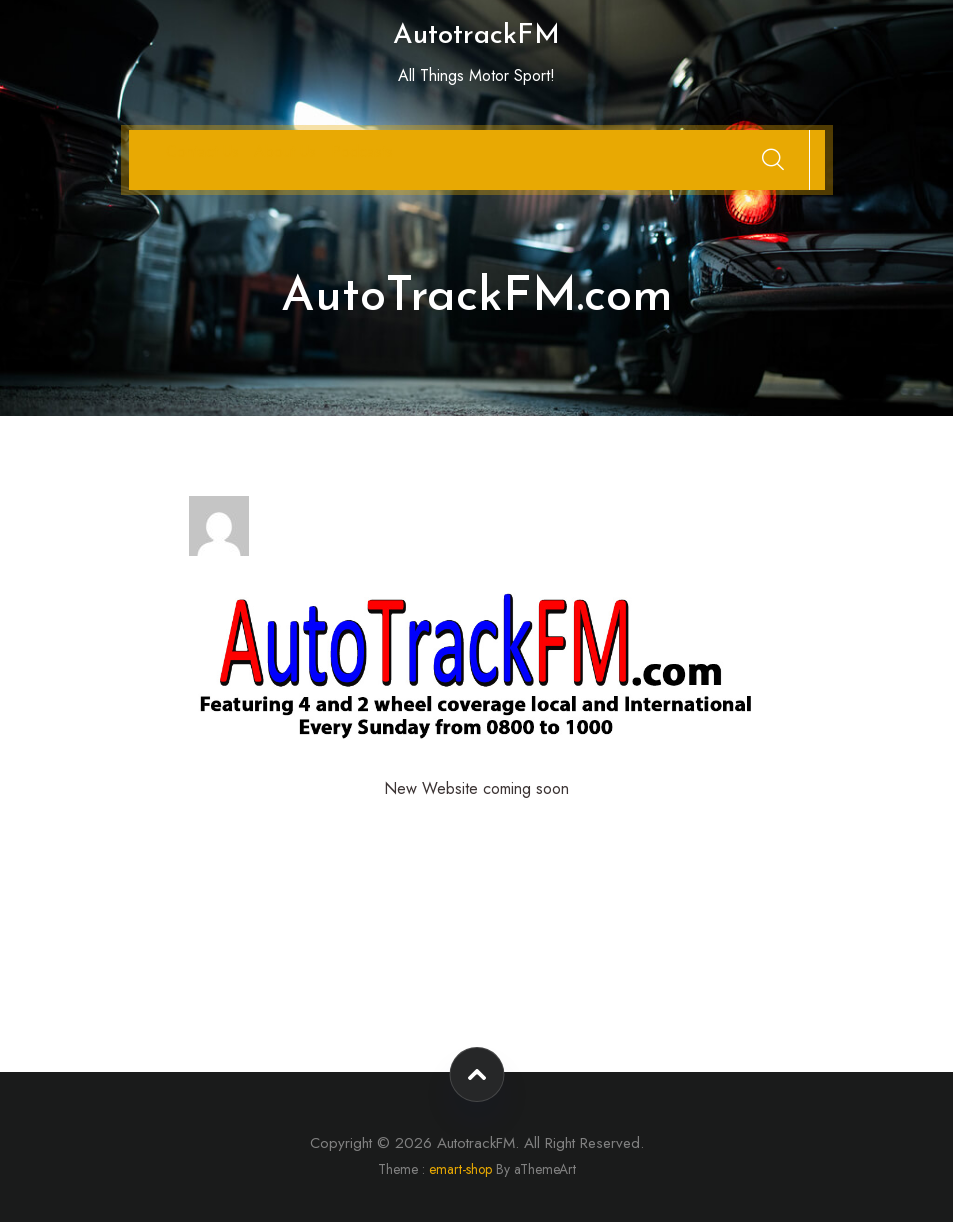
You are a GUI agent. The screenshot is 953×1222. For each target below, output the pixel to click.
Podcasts (362, 151)
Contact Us (202, 151)
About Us (285, 151)
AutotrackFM (476, 36)
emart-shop (460, 1169)
